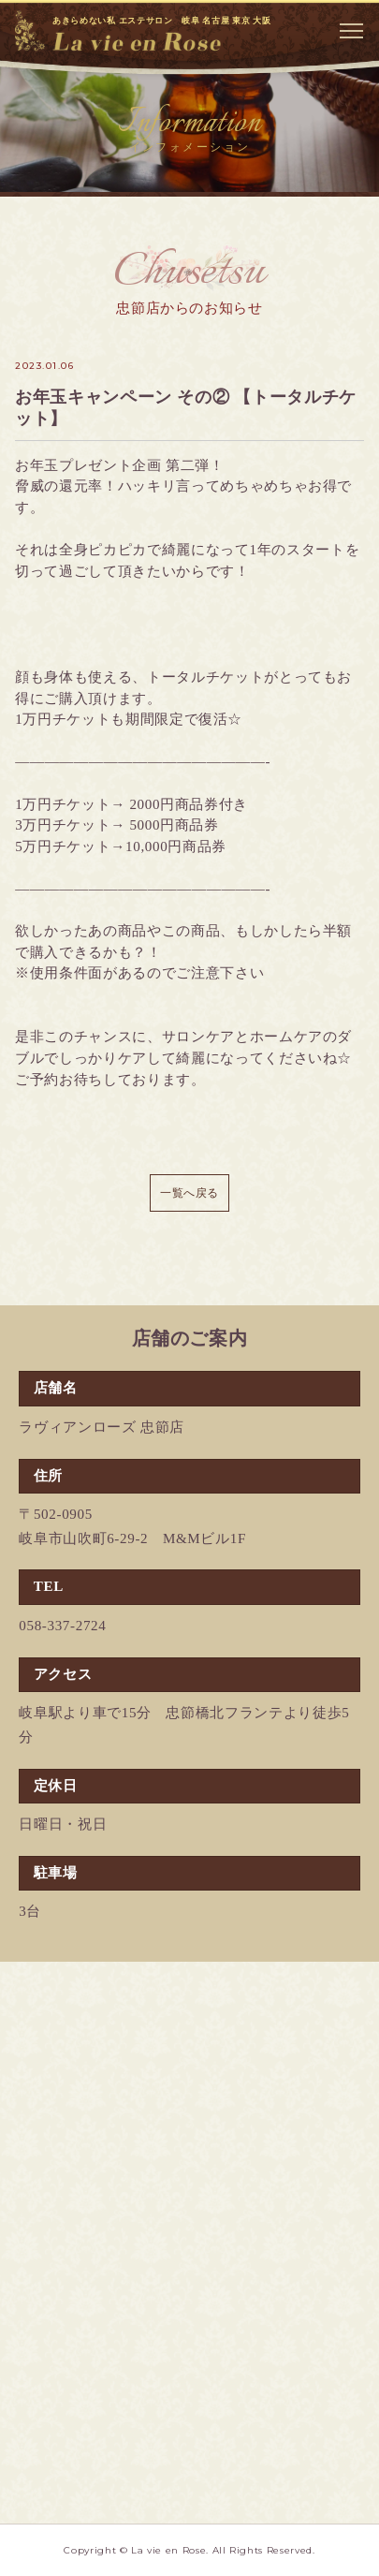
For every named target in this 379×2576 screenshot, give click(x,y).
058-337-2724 (62, 1625)
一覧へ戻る (189, 1193)
